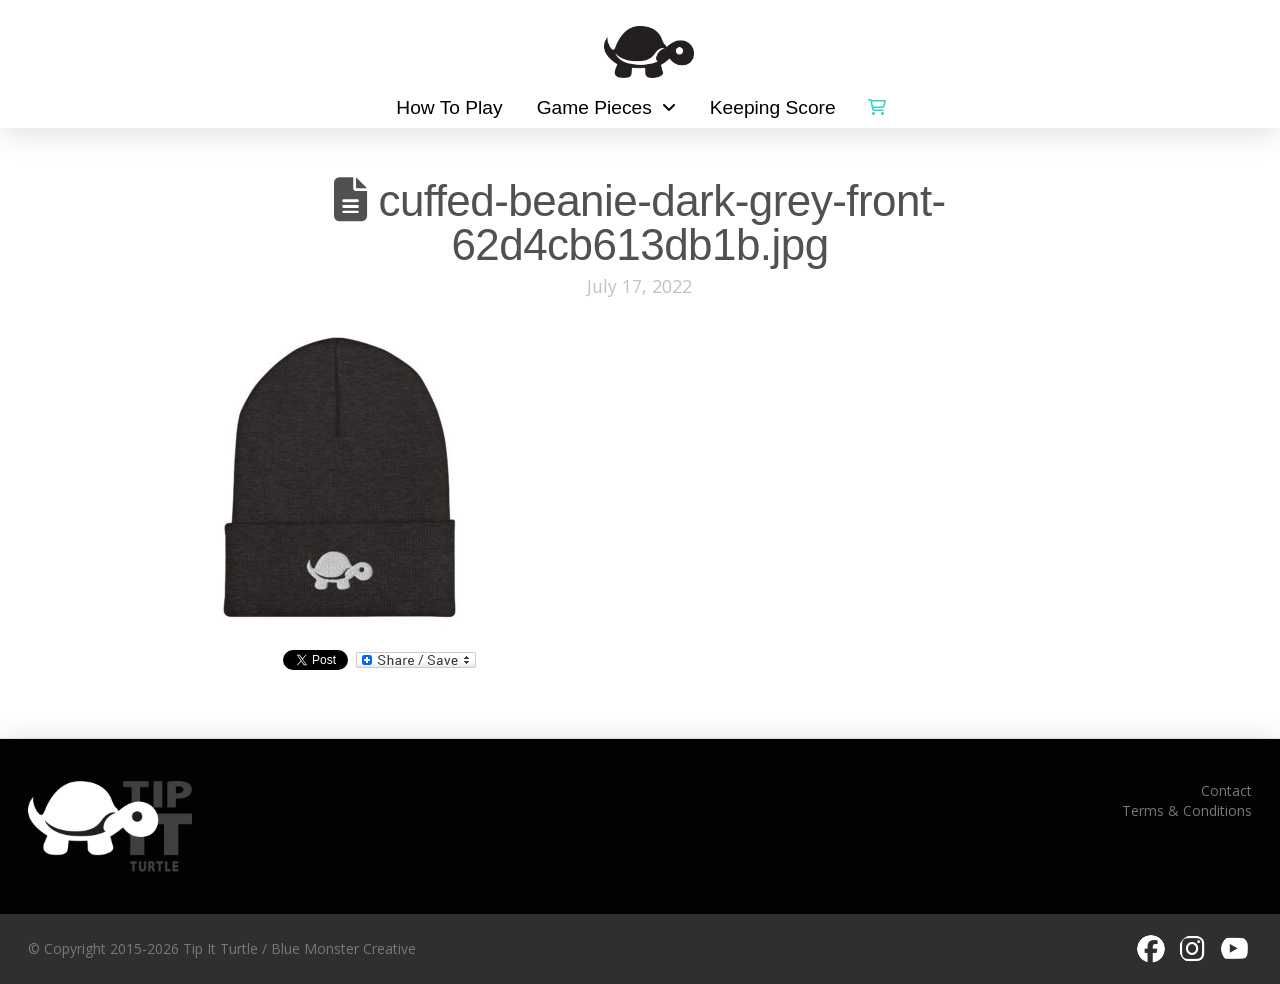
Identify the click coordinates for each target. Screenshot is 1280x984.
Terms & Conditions (1187, 810)
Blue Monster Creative (343, 948)
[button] (877, 103)
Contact (1226, 790)
